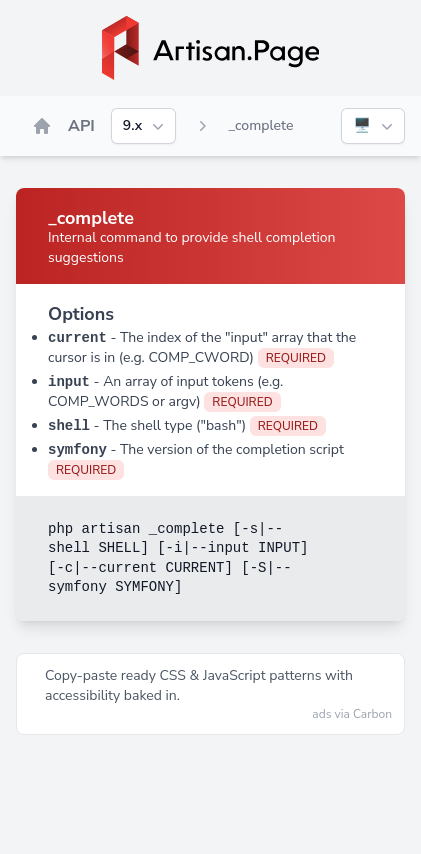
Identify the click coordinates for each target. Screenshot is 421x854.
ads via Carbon (352, 714)
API (81, 126)
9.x (145, 126)
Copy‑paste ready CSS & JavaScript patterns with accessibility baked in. (199, 685)
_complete (260, 125)
